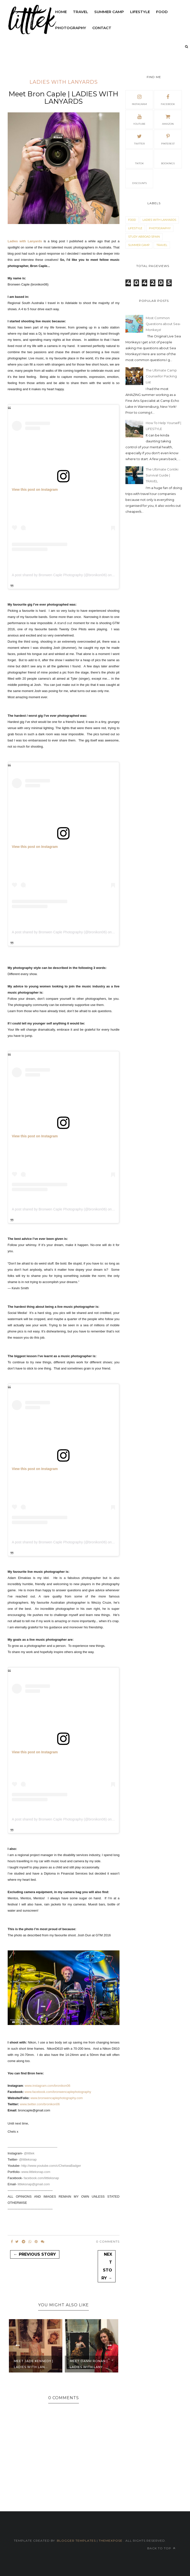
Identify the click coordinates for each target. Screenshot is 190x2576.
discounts (139, 178)
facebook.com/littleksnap (41, 2178)
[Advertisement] (153, 558)
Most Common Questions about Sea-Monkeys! (163, 324)
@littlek (29, 2153)
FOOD (162, 11)
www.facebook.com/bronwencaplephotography (58, 2092)
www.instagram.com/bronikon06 (48, 2085)
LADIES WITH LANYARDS (63, 82)
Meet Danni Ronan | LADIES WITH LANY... (89, 2364)
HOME (61, 11)
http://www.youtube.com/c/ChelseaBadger (51, 2165)
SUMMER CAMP (109, 11)
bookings (168, 158)
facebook (168, 99)
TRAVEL (80, 11)
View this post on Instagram (35, 489)
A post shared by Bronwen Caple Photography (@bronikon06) (59, 575)
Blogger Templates (76, 2540)
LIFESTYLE (140, 11)
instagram (139, 99)
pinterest (168, 138)
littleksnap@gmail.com (34, 2184)
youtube (139, 119)
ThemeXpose (111, 2540)
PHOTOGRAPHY (160, 228)
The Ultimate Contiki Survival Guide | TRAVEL (162, 475)
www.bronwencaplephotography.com (56, 2098)
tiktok (139, 158)
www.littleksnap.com (35, 2172)
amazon (168, 119)
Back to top (161, 2548)
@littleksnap (28, 2159)
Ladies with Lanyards (25, 241)
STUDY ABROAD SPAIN (144, 236)
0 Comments (107, 2241)
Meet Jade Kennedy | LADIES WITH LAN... (33, 2364)
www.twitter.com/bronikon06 (40, 2104)
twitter (139, 138)
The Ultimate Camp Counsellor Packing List (161, 376)
